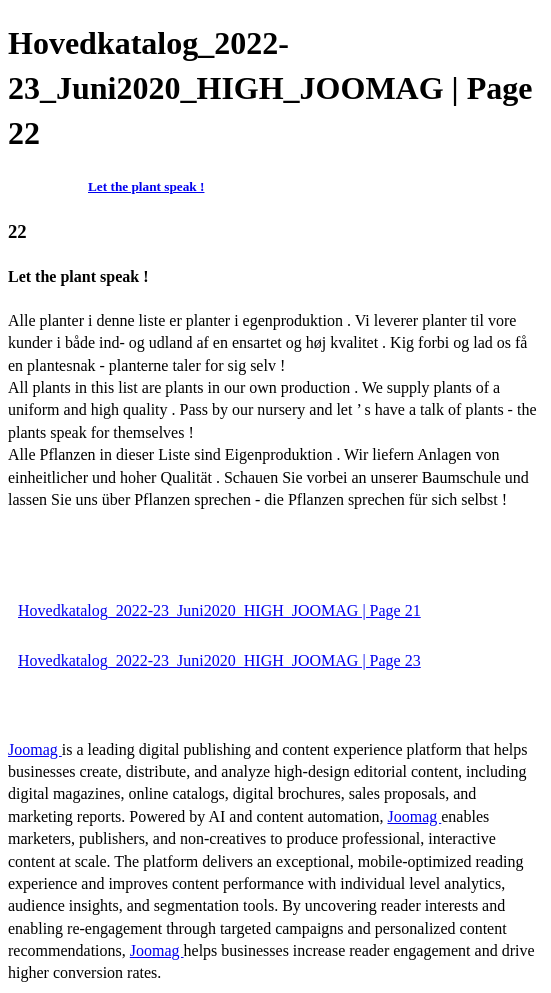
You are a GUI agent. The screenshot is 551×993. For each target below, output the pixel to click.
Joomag (35, 749)
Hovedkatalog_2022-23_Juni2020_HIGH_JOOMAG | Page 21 (219, 610)
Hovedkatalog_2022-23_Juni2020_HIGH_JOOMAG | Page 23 (219, 660)
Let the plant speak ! (146, 186)
